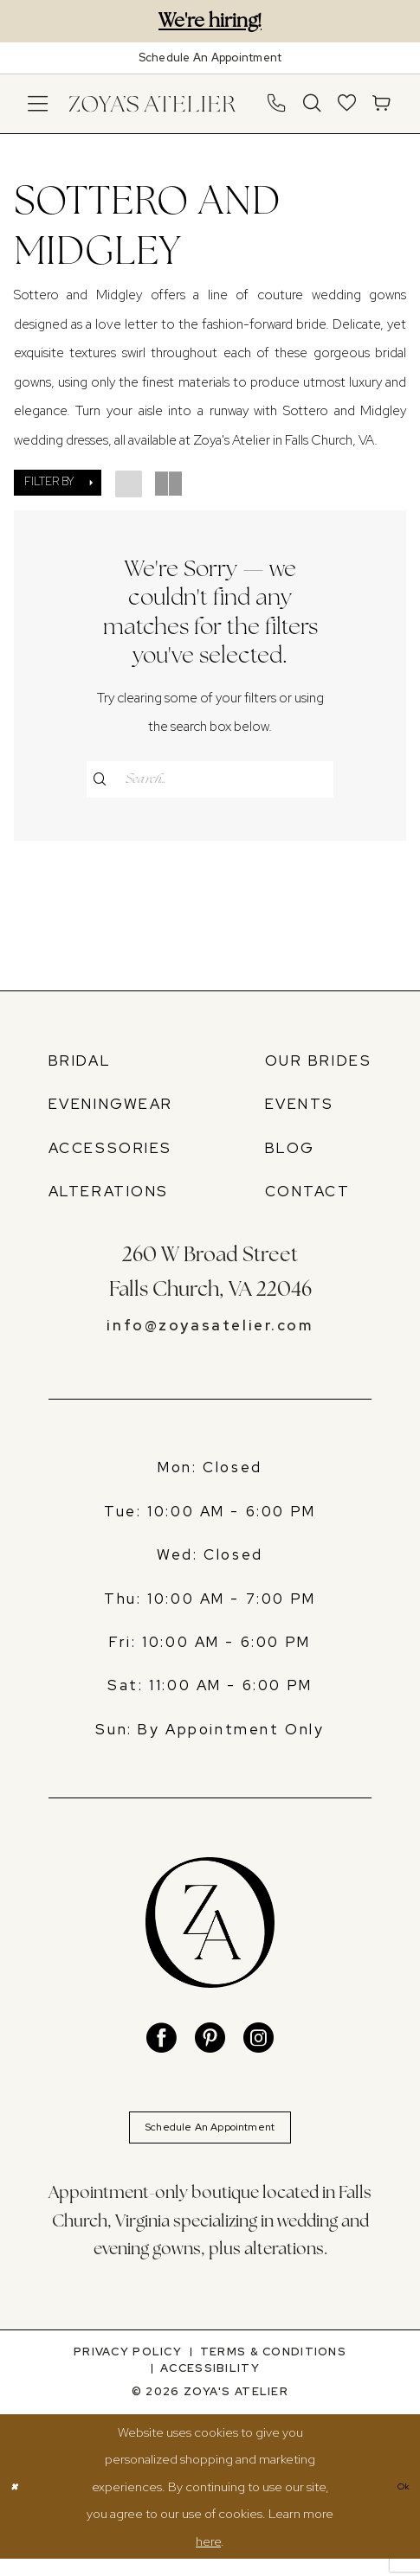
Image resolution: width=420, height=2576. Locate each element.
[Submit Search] (106, 779)
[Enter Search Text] (210, 779)
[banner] (152, 103)
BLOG (290, 1152)
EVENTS (300, 1108)
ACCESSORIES (110, 1152)
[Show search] (312, 103)
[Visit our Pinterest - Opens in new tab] (210, 2043)
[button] (38, 103)
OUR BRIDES (318, 1065)
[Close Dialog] (18, 2503)
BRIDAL (80, 1065)
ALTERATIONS (108, 1196)
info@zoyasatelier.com (210, 1329)
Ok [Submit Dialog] (399, 2504)
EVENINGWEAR (110, 1108)
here (208, 2558)
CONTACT (308, 1196)
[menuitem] (38, 103)
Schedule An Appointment (210, 2139)
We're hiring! (210, 20)
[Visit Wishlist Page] (347, 103)
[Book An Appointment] (210, 57)
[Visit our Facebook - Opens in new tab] (161, 2043)
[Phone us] (277, 103)
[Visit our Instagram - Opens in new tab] (258, 2043)
